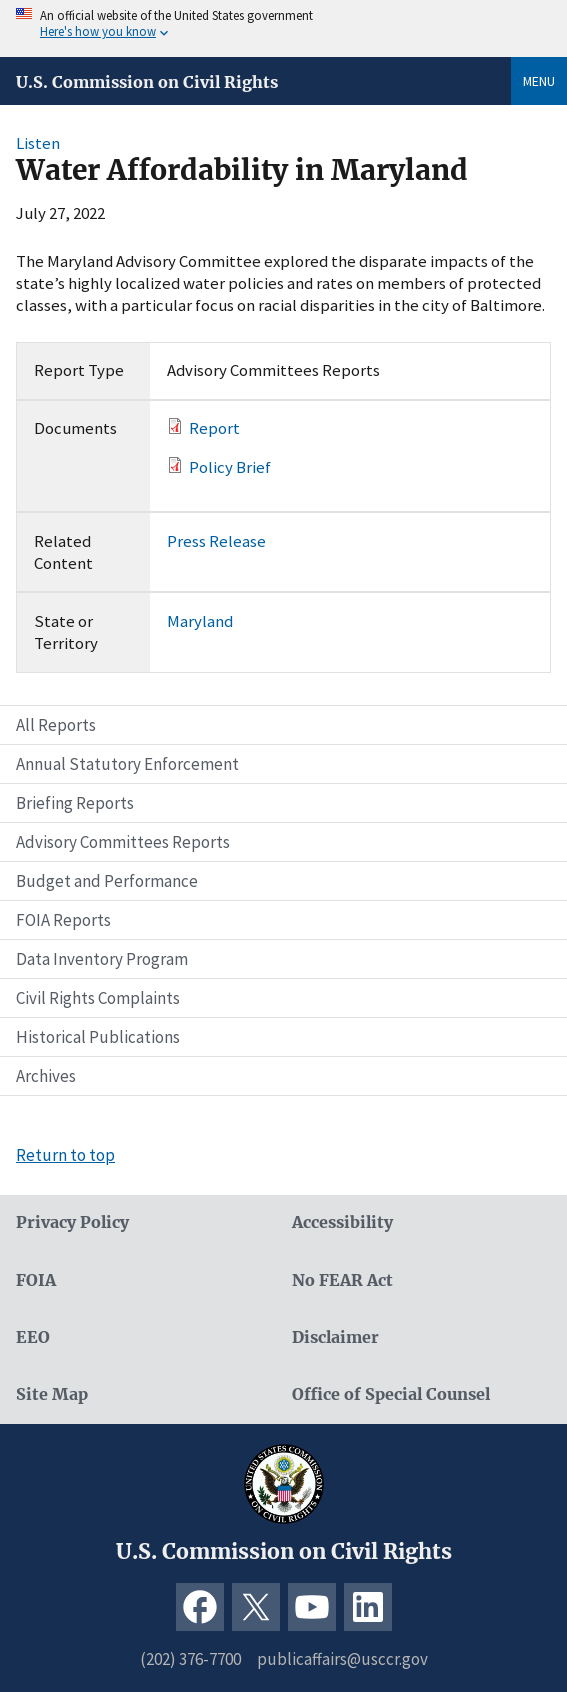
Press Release (216, 541)
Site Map (52, 1394)
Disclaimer (335, 1337)
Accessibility (342, 1222)
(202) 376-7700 (190, 1659)
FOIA (36, 1280)
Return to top (65, 1155)
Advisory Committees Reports (123, 842)
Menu (539, 81)
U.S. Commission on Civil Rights (147, 82)
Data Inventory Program (102, 959)
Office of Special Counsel (391, 1394)
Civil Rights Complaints (98, 998)
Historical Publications (98, 1037)
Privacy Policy (72, 1222)
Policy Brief (230, 467)
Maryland (200, 621)
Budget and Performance (107, 881)
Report (214, 428)
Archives (46, 1076)
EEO (33, 1337)
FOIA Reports (63, 920)
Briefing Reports (75, 803)
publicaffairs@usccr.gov (342, 1659)
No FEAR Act (342, 1280)
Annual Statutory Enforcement (127, 764)
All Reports (56, 725)
